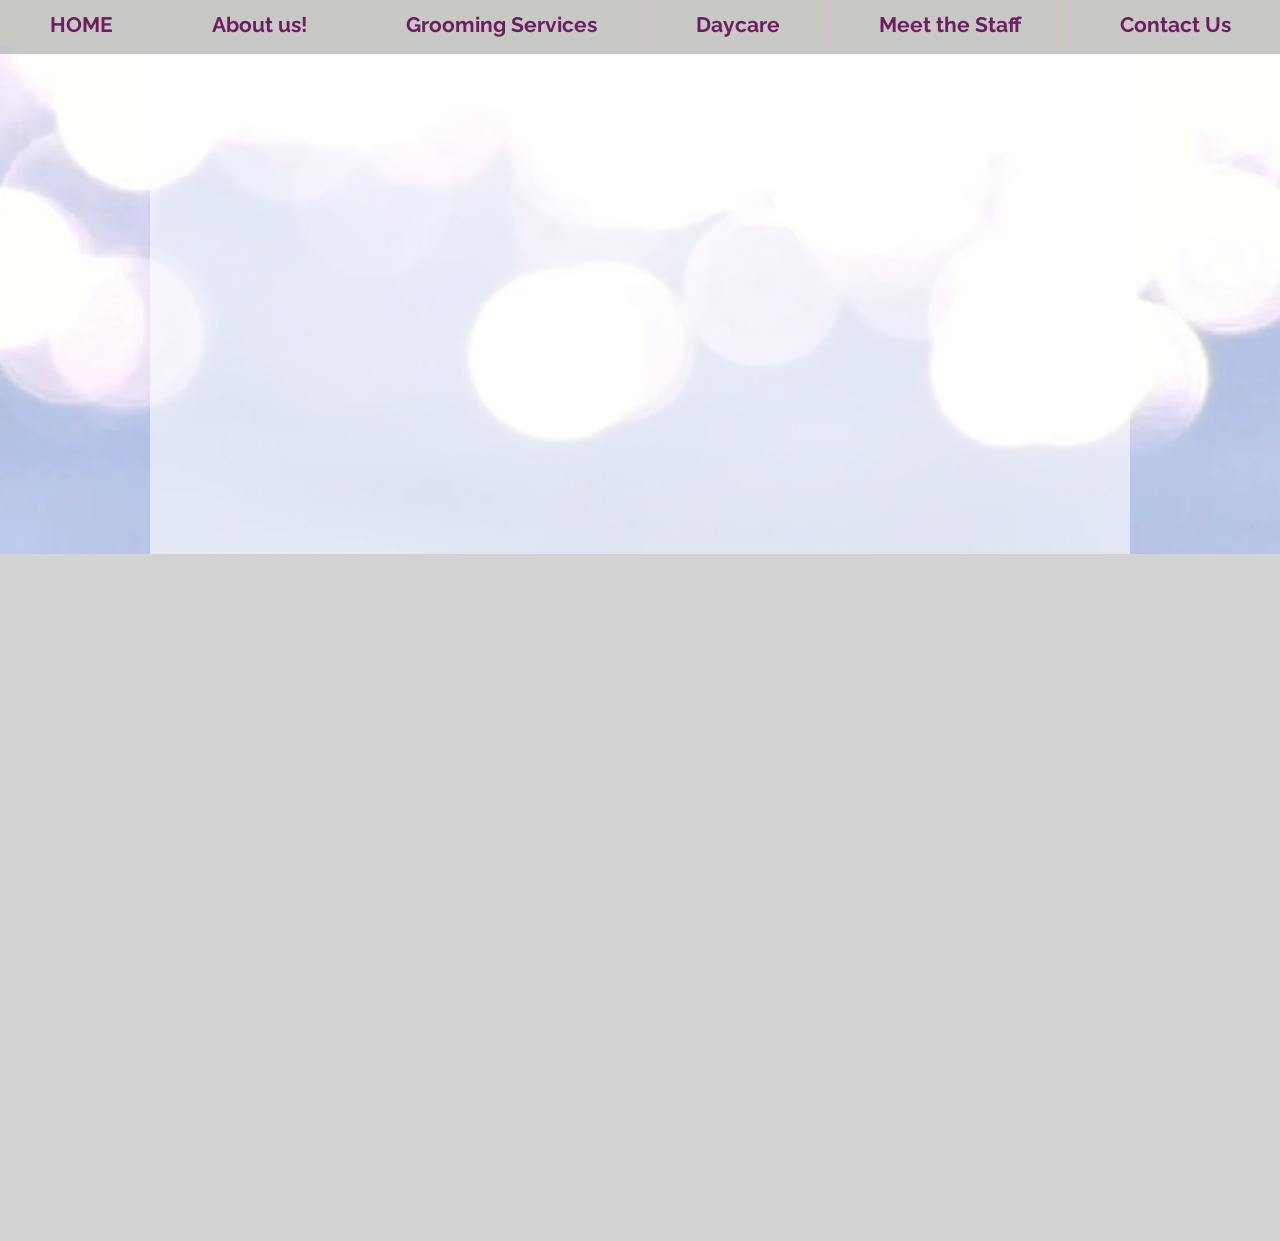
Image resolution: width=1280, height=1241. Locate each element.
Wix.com (435, 1230)
